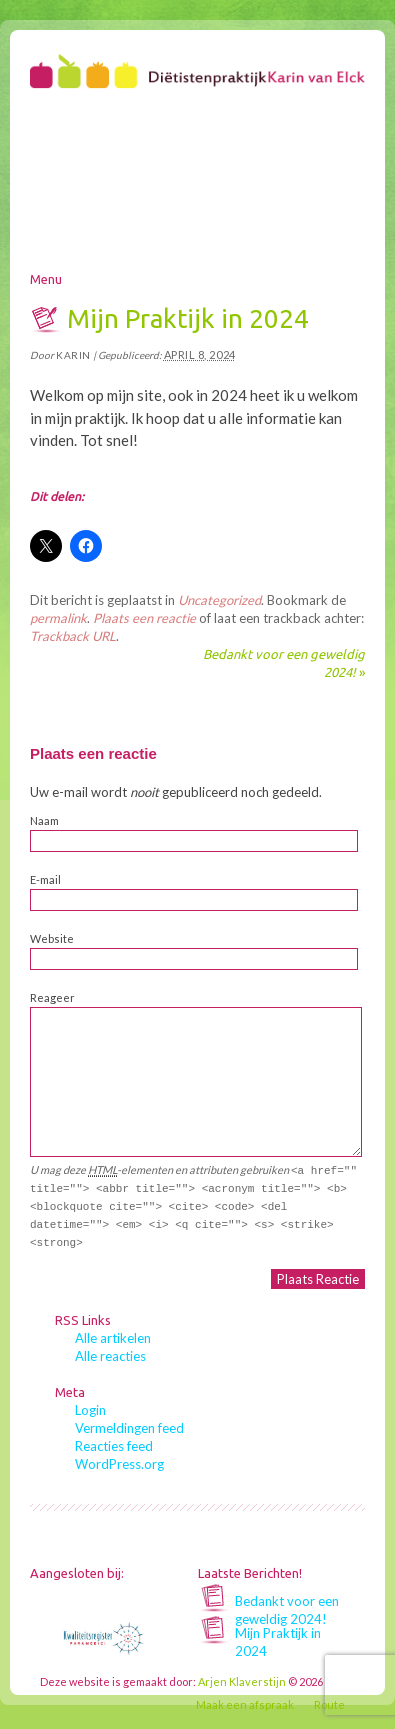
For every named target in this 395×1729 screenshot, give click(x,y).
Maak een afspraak (245, 1704)
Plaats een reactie (144, 618)
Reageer (52, 997)
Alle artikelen (113, 1338)
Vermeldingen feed (129, 1428)
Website (52, 938)
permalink (58, 618)
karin (73, 355)
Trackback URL (73, 636)
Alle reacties (110, 1356)
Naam (44, 820)
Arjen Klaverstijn (242, 1681)
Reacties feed (114, 1446)
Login (90, 1410)
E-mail (45, 879)
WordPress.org (119, 1464)
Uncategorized (219, 600)
